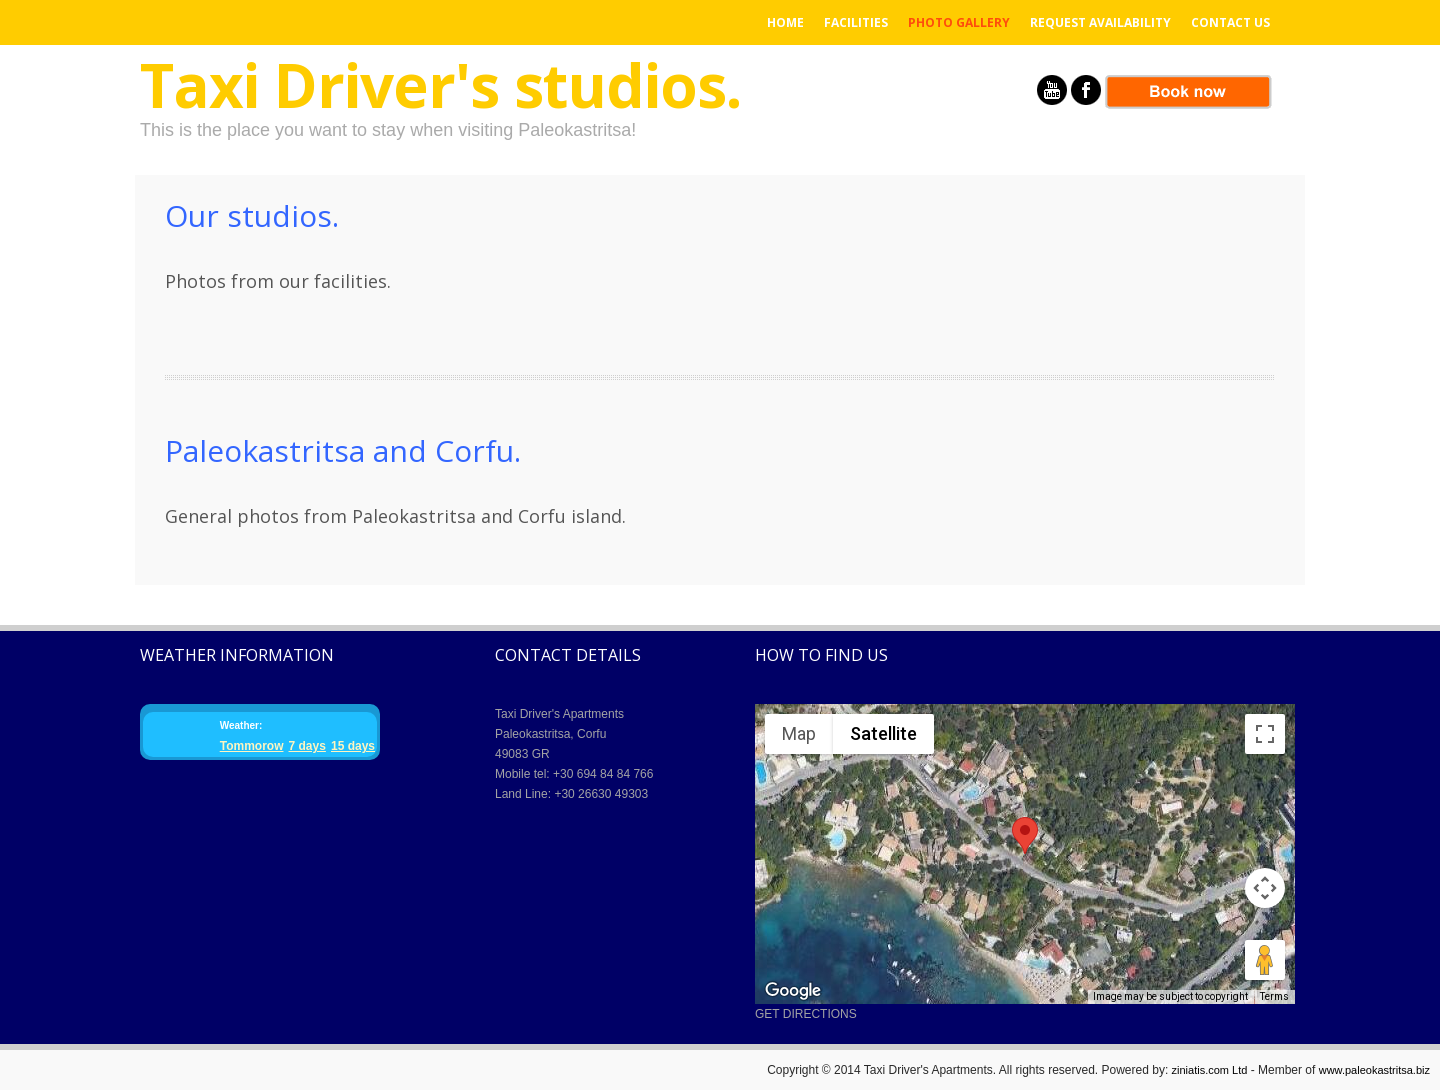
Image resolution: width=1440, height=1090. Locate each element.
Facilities (856, 22)
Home (785, 22)
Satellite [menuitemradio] (883, 733)
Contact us (1230, 22)
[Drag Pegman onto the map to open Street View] (1265, 960)
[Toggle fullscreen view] (1265, 734)
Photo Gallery (959, 22)
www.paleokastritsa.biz (1374, 1070)
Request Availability (1100, 22)
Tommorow (252, 746)
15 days (353, 746)
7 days (307, 746)
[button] (1025, 835)
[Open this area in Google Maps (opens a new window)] (793, 991)
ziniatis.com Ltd (1210, 1070)
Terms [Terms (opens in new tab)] (1274, 996)
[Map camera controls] (1265, 888)
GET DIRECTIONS (806, 1014)
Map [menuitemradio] (799, 733)
